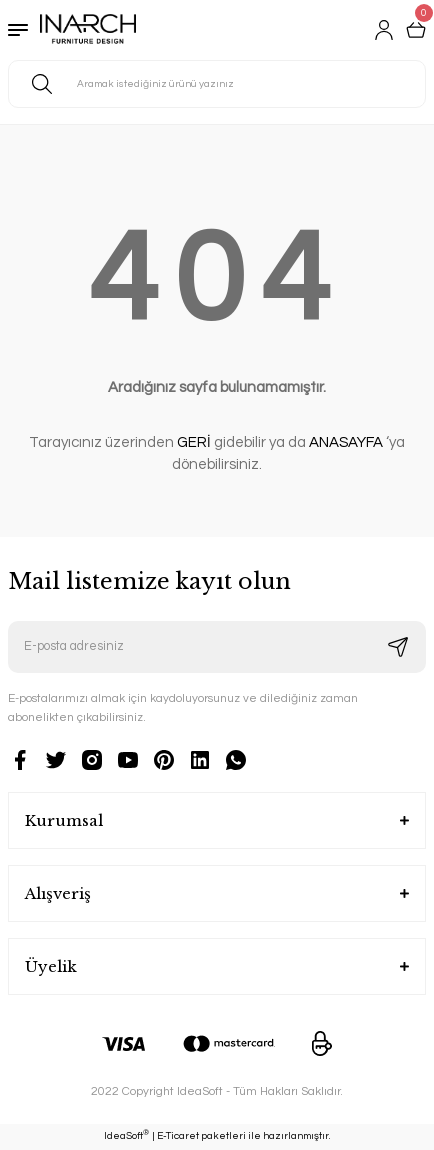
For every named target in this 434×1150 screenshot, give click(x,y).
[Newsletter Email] (217, 647)
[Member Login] (384, 30)
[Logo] (88, 30)
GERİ (194, 442)
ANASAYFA (346, 442)
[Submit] (398, 647)
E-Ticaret (178, 1136)
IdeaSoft (126, 1135)
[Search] (217, 84)
